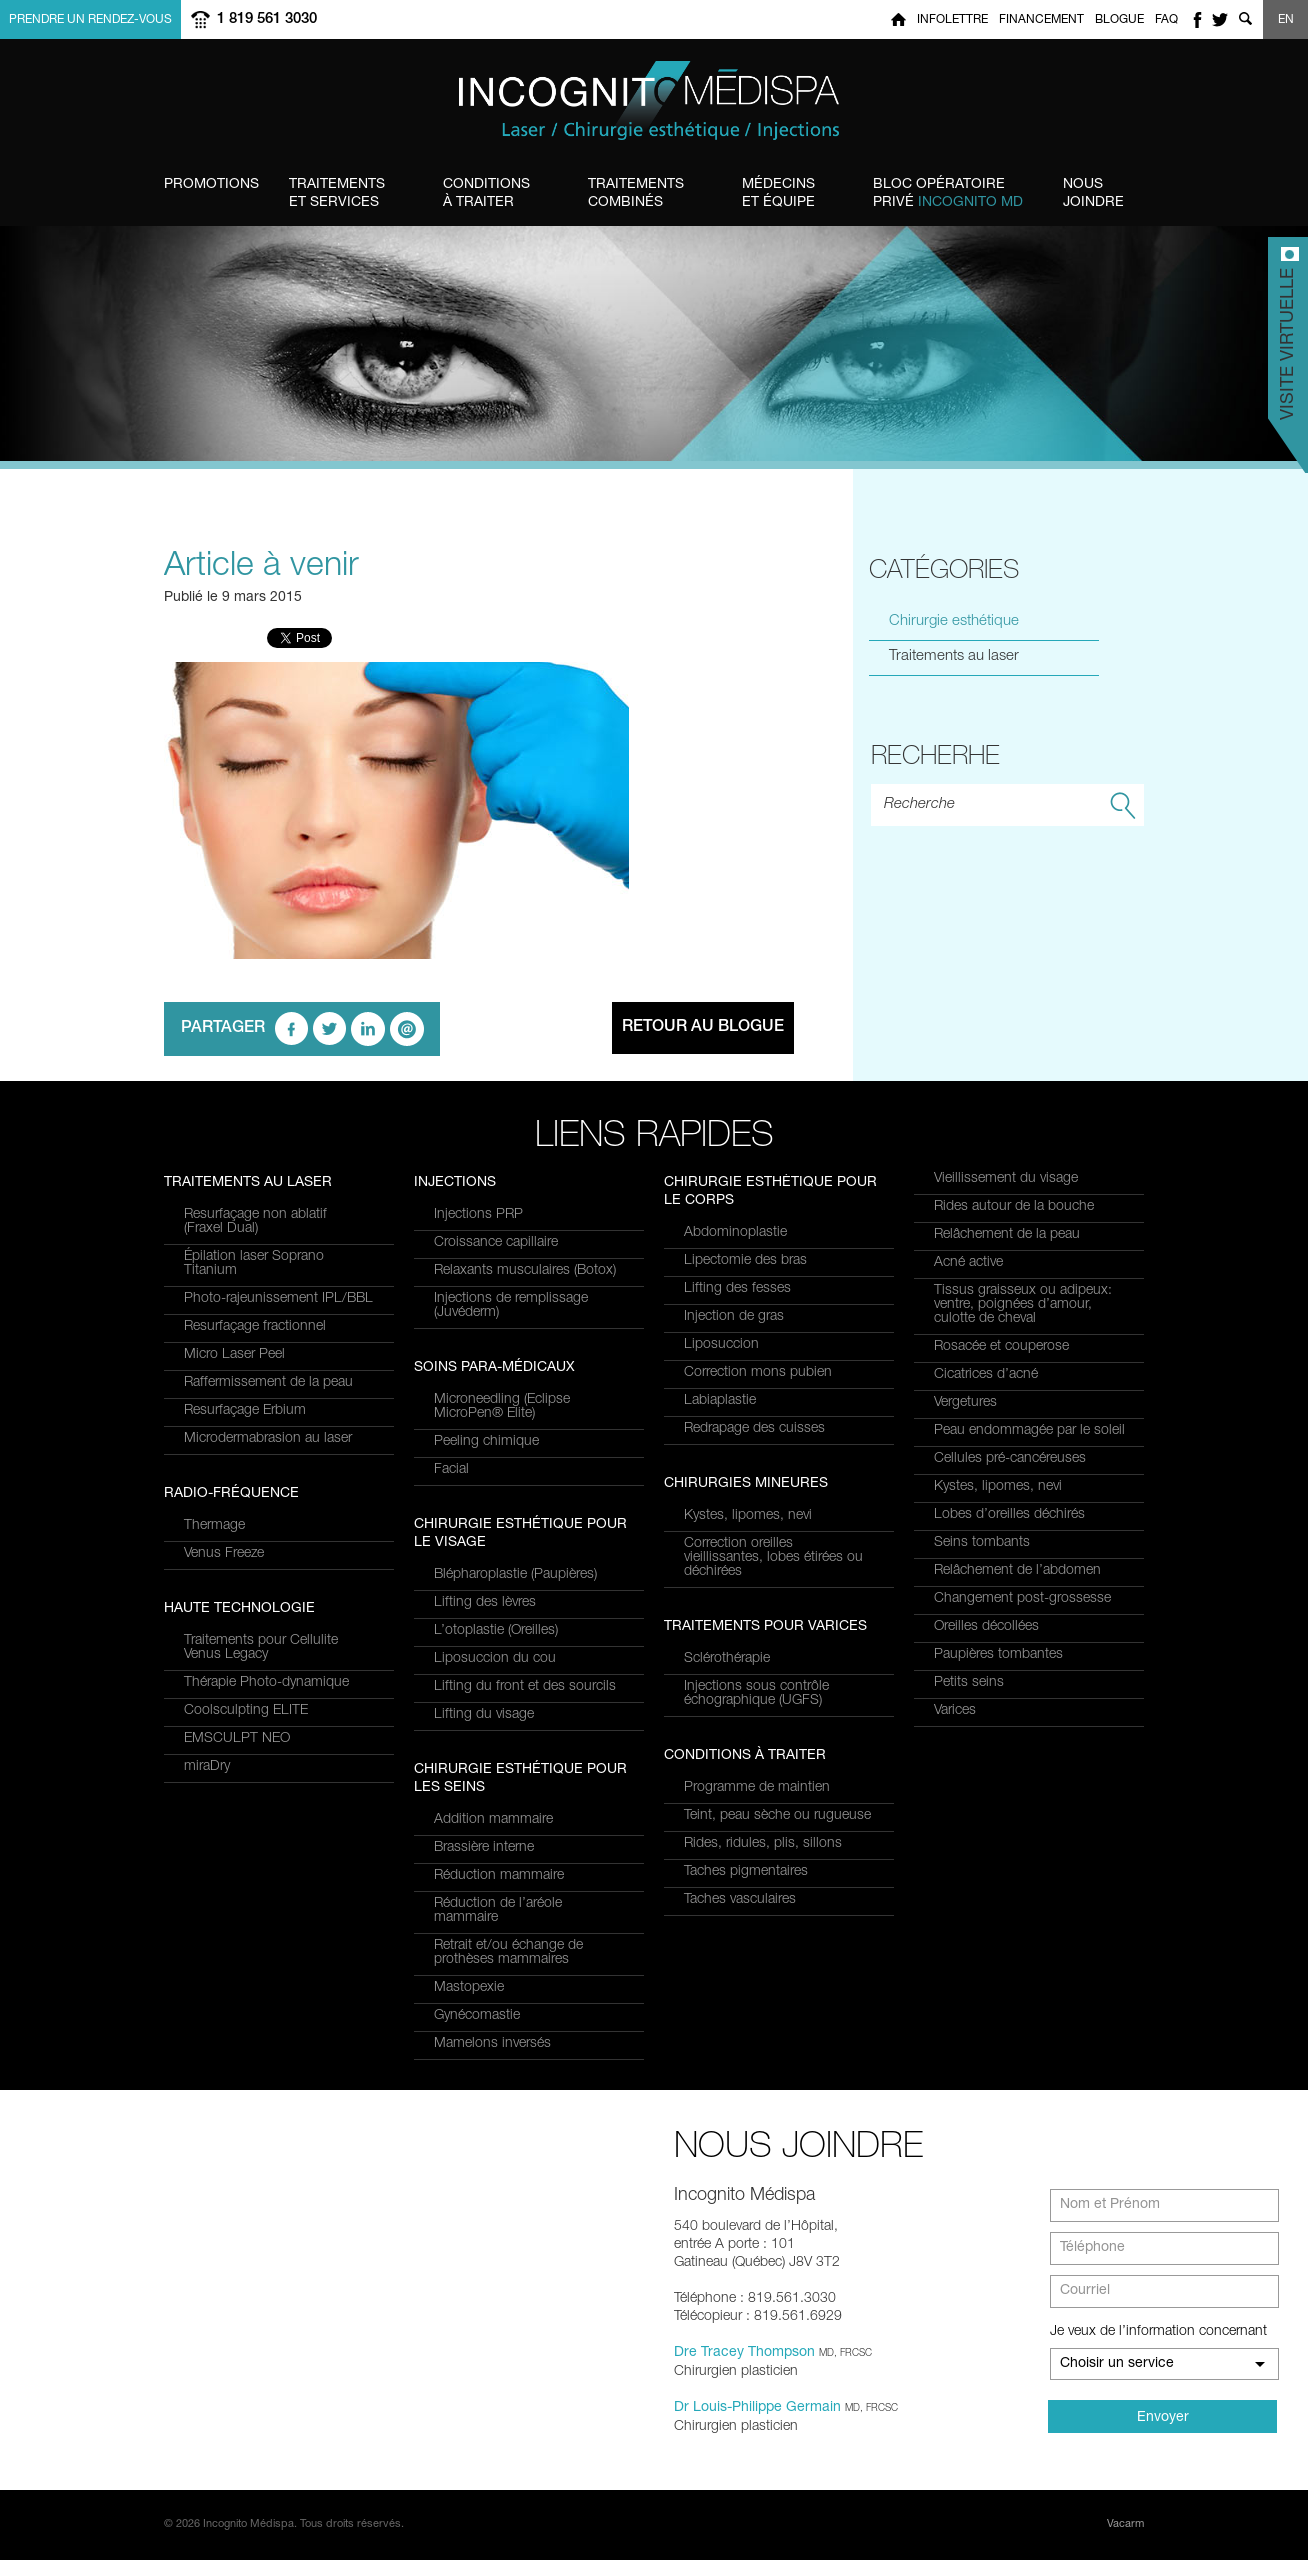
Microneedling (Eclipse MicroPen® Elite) (502, 1407)
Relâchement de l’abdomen (1017, 1571)
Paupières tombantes (998, 1655)
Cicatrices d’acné (986, 1375)
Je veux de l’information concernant (1158, 2332)
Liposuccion (721, 1345)
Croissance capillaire (496, 1243)
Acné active (968, 1263)
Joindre (1093, 193)
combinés (636, 193)
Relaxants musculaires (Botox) (525, 1271)
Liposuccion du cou (495, 1659)
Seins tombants (982, 1543)
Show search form (1245, 19)
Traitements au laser (954, 656)
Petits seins (969, 1683)
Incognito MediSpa (654, 101)
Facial (451, 1470)
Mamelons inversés (492, 2044)
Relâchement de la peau (1007, 1235)
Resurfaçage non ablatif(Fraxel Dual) (255, 1222)
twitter (1220, 19)
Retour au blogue (703, 1028)
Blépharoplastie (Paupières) (515, 1575)
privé (948, 193)
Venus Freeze (224, 1554)
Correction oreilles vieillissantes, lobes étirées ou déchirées (773, 1558)
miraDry (207, 1767)
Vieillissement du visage (1006, 1179)
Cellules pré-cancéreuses (1010, 1459)
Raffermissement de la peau (268, 1383)
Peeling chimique (486, 1442)
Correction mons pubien (758, 1373)
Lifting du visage (484, 1715)
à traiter (486, 193)
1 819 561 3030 (267, 19)
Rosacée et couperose (1001, 1347)
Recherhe (935, 754)
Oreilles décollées (986, 1627)
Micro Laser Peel (234, 1355)
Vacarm (1125, 2524)
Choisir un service (1117, 2364)
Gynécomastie (477, 2016)
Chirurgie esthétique (954, 621)
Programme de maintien (757, 1788)
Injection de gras (734, 1317)
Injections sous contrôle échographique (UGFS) (756, 1694)
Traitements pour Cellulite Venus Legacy (261, 1648)
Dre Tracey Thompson (744, 2353)
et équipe (778, 193)
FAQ (1166, 20)
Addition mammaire (493, 1820)
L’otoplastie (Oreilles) (496, 1631)
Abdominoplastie (735, 1233)
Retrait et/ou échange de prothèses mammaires (508, 1953)
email (407, 1029)
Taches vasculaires (740, 1900)
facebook (1197, 19)
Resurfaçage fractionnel (255, 1327)
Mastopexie (469, 1988)
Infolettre (952, 20)
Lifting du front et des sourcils (525, 1687)
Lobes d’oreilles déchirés (1009, 1515)
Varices (955, 1711)
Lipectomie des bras (745, 1261)
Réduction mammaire (499, 1876)
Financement (1041, 20)
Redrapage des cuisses (754, 1429)
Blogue (1119, 20)
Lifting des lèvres (485, 1603)
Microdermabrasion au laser (268, 1439)
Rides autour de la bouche (1014, 1207)
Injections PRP (478, 1215)
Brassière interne (484, 1848)
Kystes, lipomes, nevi (748, 1516)
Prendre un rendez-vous (90, 20)
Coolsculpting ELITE (246, 1711)
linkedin (368, 1029)
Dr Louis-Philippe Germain (757, 2408)
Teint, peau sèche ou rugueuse (777, 1816)
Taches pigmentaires (746, 1872)
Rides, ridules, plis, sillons (763, 1844)
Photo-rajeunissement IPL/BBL (278, 1299)
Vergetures (965, 1403)
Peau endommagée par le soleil (1029, 1431)
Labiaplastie (720, 1401)
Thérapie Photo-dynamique (266, 1683)
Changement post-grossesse (1022, 1599)
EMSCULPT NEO (237, 1739)
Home (898, 19)
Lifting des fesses (737, 1289)
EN (1286, 20)
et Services (337, 193)
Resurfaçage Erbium (245, 1411)
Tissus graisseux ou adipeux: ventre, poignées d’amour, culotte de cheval (1023, 1305)
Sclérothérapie (727, 1659)
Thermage (214, 1526)
